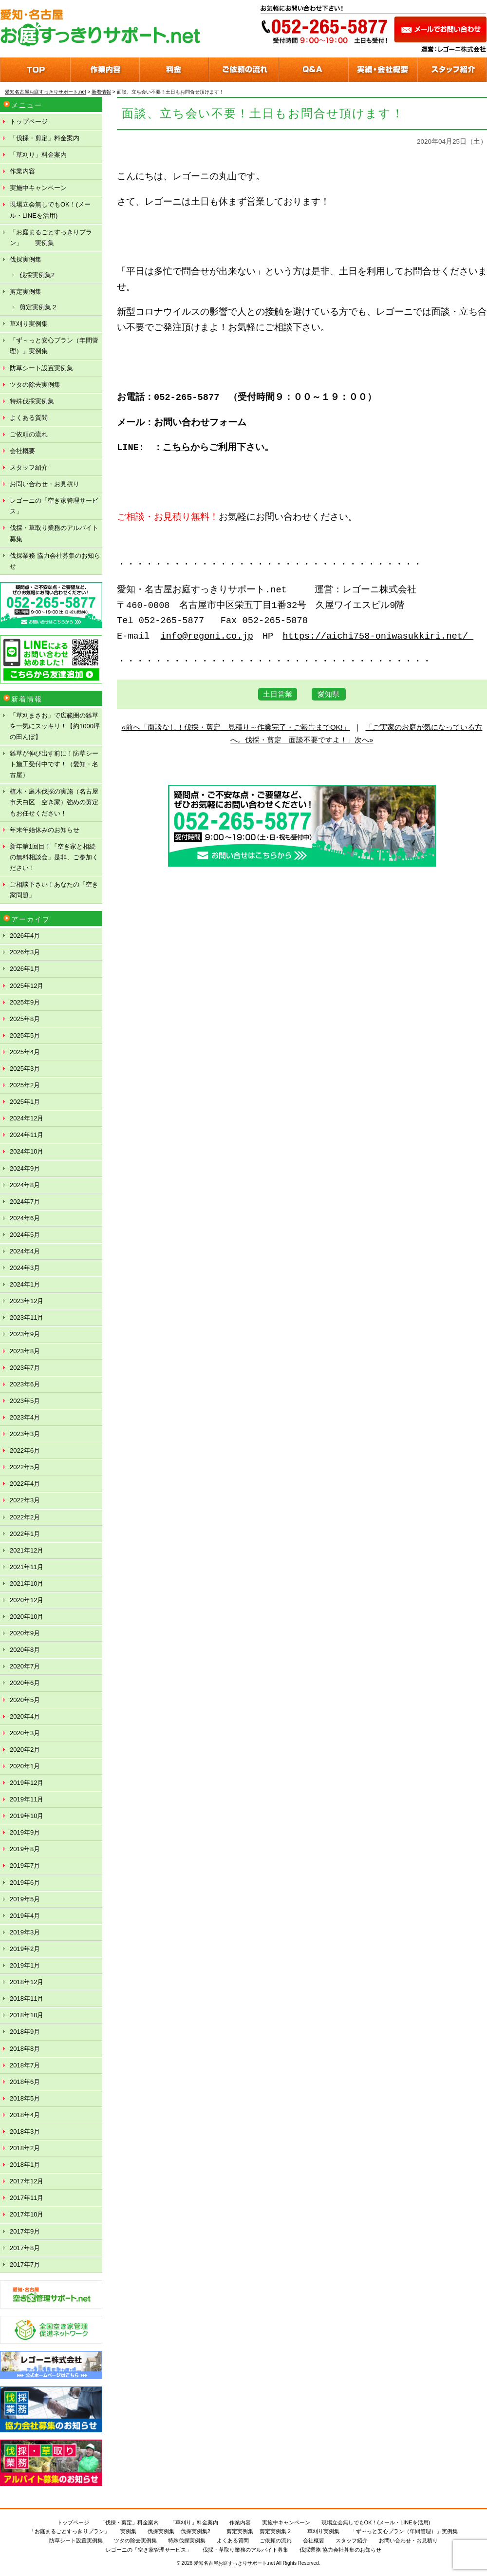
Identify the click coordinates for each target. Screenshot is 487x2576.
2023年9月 (25, 1334)
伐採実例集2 (37, 275)
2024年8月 (25, 1185)
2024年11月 (26, 1134)
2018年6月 (25, 2081)
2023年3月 (25, 1434)
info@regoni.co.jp (207, 636)
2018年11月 (26, 1998)
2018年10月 (26, 2015)
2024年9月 (25, 1168)
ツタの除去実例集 (35, 384)
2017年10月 (26, 2214)
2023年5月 (25, 1400)
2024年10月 (26, 1151)
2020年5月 (25, 1700)
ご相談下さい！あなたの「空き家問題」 (54, 890)
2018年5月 (25, 2098)
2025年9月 (25, 1002)
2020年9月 (25, 1633)
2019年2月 (25, 1948)
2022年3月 (25, 1500)
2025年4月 (25, 1052)
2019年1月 (25, 1965)
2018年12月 (26, 1982)
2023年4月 (25, 1417)
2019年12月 (26, 1782)
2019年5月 (25, 1899)
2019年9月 (25, 1832)
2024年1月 (25, 1284)
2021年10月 (26, 1583)
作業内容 (22, 171)
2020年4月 (25, 1716)
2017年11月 (26, 2197)
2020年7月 (25, 1666)
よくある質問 (29, 417)
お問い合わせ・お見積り (44, 484)
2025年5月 (25, 1035)
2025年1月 (25, 1101)
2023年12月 (26, 1301)
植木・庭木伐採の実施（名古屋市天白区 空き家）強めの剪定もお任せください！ (54, 802)
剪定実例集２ (38, 307)
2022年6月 (25, 1450)
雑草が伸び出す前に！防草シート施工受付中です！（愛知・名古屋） (54, 764)
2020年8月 (25, 1649)
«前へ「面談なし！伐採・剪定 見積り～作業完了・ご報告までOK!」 (236, 727)
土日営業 (277, 694)
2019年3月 (25, 1932)
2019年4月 (25, 1915)
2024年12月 (26, 1118)
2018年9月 (25, 2031)
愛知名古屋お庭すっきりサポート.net (234, 2563)
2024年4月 (25, 1251)
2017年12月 (26, 2181)
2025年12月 (26, 985)
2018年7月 (25, 2065)
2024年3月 (25, 1267)
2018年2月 (25, 2148)
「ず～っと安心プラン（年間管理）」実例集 (54, 346)
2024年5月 (25, 1234)
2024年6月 (25, 1218)
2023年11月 (26, 1317)
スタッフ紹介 (29, 467)
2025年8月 (25, 1019)
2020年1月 (25, 1766)
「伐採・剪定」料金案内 (44, 138)
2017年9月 (25, 2231)
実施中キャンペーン (38, 187)
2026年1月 (25, 968)
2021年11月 (26, 1567)
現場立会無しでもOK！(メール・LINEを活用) (50, 210)
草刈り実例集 (29, 323)
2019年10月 (26, 1815)
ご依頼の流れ (29, 434)
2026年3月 (25, 952)
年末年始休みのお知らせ (44, 829)
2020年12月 (26, 1600)
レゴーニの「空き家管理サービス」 (54, 506)
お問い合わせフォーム (200, 423)
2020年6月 (25, 1682)
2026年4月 (25, 935)
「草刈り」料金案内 (38, 154)
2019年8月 (25, 1849)
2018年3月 (25, 2131)
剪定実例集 (25, 291)
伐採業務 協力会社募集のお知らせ (55, 561)
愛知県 (328, 694)
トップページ (29, 121)
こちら (176, 448)
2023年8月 (25, 1351)
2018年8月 (25, 2048)
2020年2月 (25, 1749)
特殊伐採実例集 (32, 401)
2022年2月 (25, 1517)
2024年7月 (25, 1201)
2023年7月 (25, 1367)
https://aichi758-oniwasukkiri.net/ (377, 636)
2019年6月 (25, 1882)
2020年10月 (26, 1616)
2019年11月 (26, 1799)
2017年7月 (25, 2264)
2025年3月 (25, 1068)
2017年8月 (25, 2248)
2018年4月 (25, 2115)
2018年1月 (25, 2164)
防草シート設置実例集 (41, 368)
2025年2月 (25, 1085)
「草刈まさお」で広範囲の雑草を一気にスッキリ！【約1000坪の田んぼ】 (55, 726)
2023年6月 (25, 1384)
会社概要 (22, 451)
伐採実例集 (25, 259)
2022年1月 (25, 1533)
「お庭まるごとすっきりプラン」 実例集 (51, 237)
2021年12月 (26, 1550)
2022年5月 (25, 1467)
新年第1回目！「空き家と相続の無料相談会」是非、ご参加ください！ (54, 857)
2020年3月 (25, 1733)
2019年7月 (25, 1865)
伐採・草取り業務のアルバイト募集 (54, 533)
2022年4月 (25, 1483)
